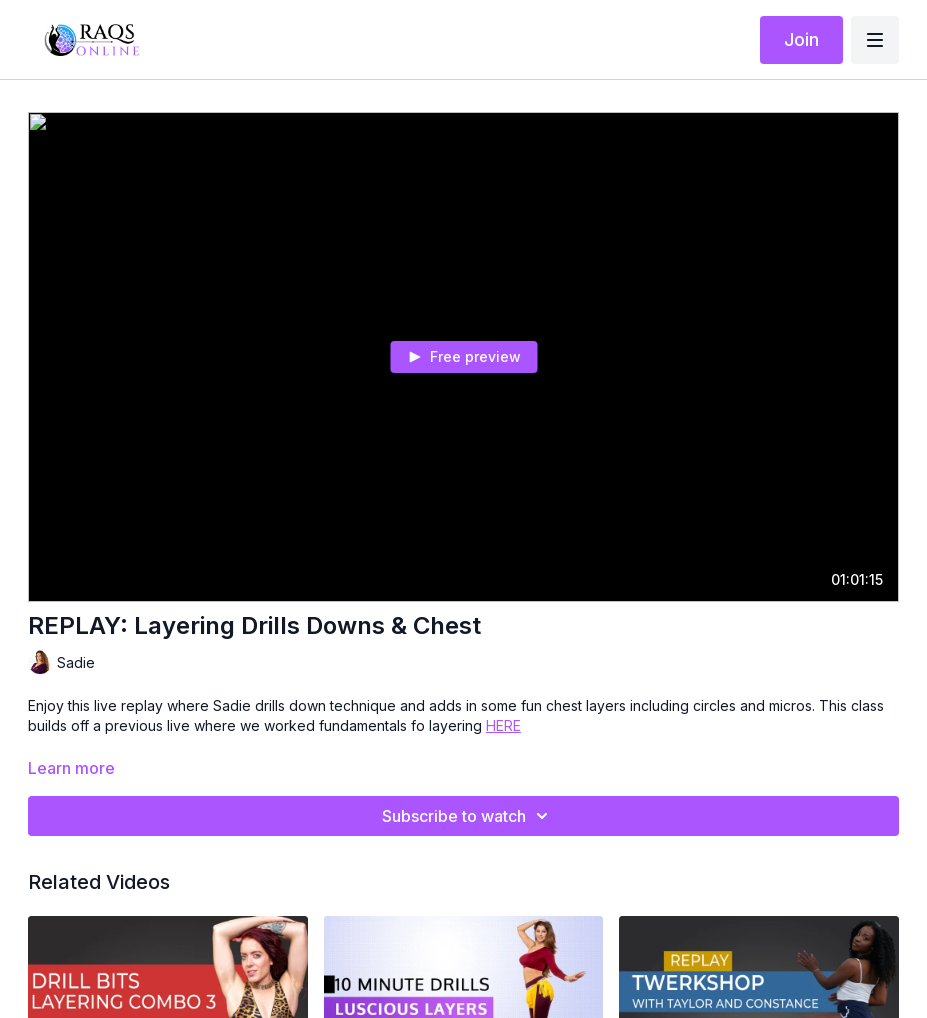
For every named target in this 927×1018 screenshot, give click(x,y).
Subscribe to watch (468, 816)
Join (801, 39)
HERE (503, 725)
